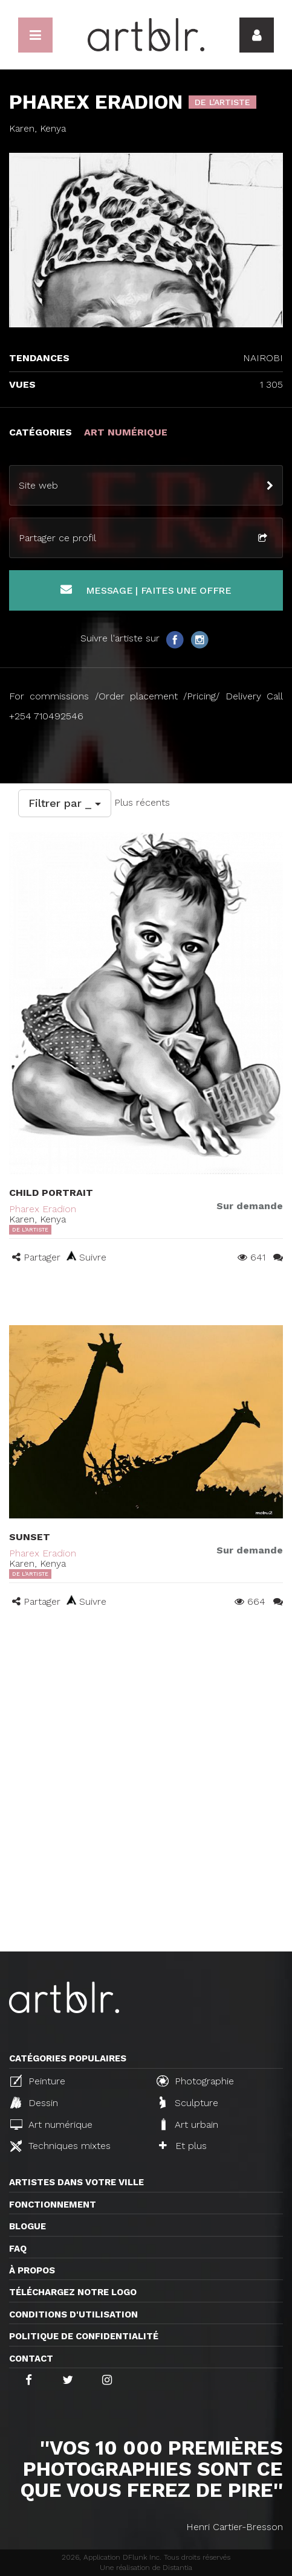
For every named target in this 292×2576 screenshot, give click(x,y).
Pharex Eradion (42, 1209)
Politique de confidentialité (83, 2336)
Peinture (37, 2081)
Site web (38, 485)
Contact (31, 2358)
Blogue (27, 2226)
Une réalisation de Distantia (146, 2567)
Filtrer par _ (64, 803)
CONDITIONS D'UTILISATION (73, 2314)
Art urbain (188, 2124)
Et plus (183, 2145)
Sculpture (189, 2102)
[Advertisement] (146, 1799)
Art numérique (51, 2124)
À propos (32, 2270)
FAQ (18, 2248)
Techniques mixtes (60, 2146)
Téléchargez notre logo (73, 2292)
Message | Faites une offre (146, 589)
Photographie (195, 2081)
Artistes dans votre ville (76, 2182)
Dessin (34, 2102)
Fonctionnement (52, 2204)
